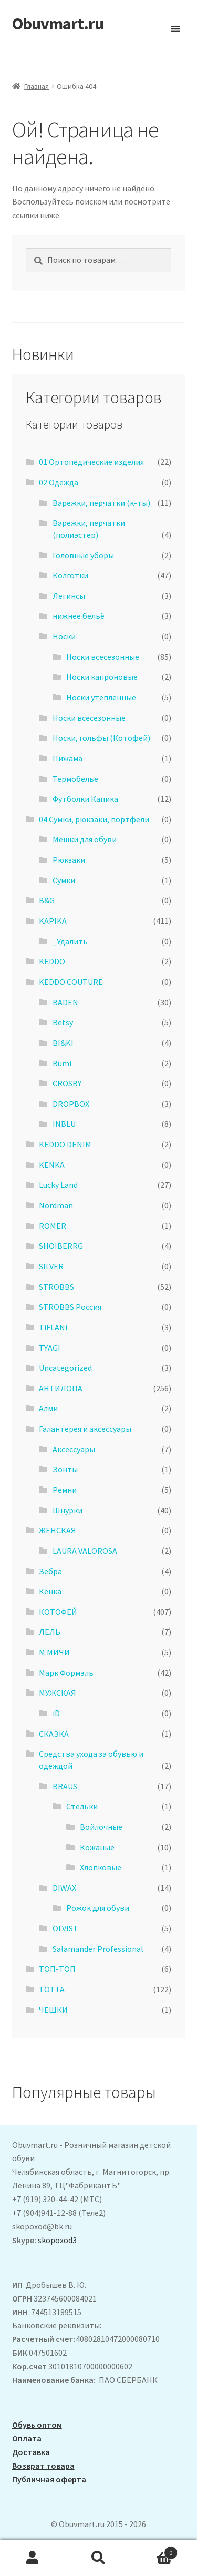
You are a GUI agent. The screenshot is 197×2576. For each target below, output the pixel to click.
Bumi (62, 1063)
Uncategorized (65, 1367)
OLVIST (65, 1928)
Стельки (82, 1806)
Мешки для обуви (85, 839)
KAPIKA (53, 920)
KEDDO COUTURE (71, 981)
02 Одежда (58, 482)
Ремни (65, 1489)
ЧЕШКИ (53, 2009)
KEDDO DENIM (65, 1144)
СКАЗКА (54, 1733)
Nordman (56, 1205)
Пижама (67, 758)
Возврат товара (43, 2465)
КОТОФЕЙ (58, 1611)
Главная (36, 86)
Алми (48, 1408)
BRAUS (65, 1786)
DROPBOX (71, 1103)
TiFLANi (53, 1327)
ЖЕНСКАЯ (57, 1530)
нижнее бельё (79, 615)
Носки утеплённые (101, 697)
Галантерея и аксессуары (85, 1428)
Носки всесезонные (102, 656)
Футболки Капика (85, 798)
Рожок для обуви (97, 1907)
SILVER (51, 1266)
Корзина (154, 2550)
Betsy (63, 1022)
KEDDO (52, 961)
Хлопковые (100, 1867)
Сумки (64, 880)
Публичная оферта (49, 2479)
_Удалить (70, 941)
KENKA (52, 1164)
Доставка (31, 2452)
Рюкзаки (69, 859)
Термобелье (75, 778)
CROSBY (67, 1083)
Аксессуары (74, 1449)
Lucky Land (58, 1184)
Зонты (65, 1469)
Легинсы (69, 595)
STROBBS (56, 1286)
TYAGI (49, 1347)
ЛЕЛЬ (49, 1631)
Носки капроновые (102, 676)
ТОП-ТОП (57, 1968)
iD (56, 1713)
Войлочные (101, 1826)
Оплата (27, 2438)
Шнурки (67, 1510)
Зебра (50, 1571)
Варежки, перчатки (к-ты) (101, 502)
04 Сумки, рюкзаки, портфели (94, 819)
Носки (64, 636)
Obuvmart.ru (57, 23)
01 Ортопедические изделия (91, 461)
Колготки (70, 575)
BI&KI (63, 1042)
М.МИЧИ (54, 1652)
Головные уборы (83, 555)
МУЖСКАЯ (57, 1692)
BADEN (65, 1002)
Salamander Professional (98, 1948)
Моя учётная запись (33, 2558)
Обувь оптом (37, 2424)
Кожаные (97, 1847)
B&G (47, 900)
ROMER (52, 1225)
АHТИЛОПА (60, 1388)
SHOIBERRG (61, 1245)
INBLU (64, 1123)
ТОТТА (52, 1989)
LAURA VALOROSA (85, 1550)
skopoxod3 (57, 2240)
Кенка (50, 1591)
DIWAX (64, 1887)
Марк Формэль (66, 1672)
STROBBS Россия (70, 1306)
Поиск (98, 2558)
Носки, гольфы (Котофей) (101, 737)
